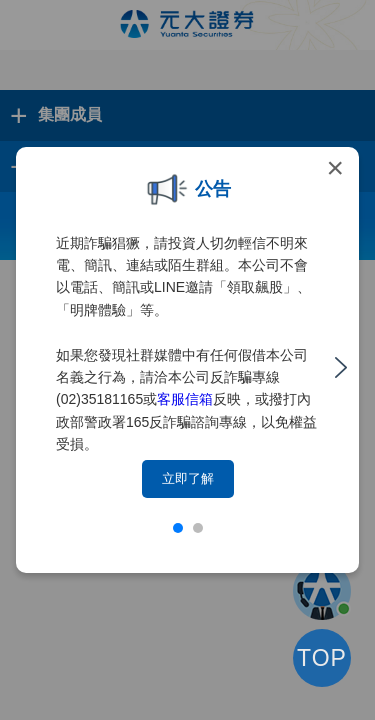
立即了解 (188, 478)
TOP (322, 658)
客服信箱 (185, 399)
